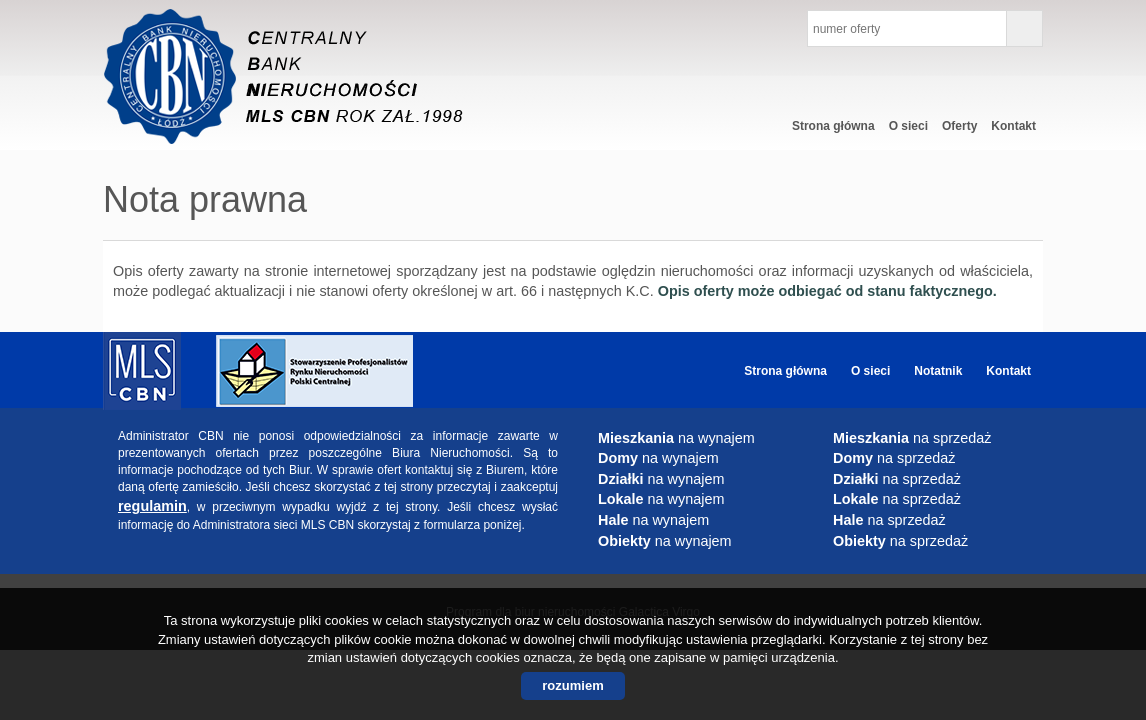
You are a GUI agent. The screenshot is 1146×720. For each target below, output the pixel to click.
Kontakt (1013, 126)
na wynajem (676, 438)
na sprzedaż (912, 438)
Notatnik (938, 371)
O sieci (908, 126)
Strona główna (833, 126)
